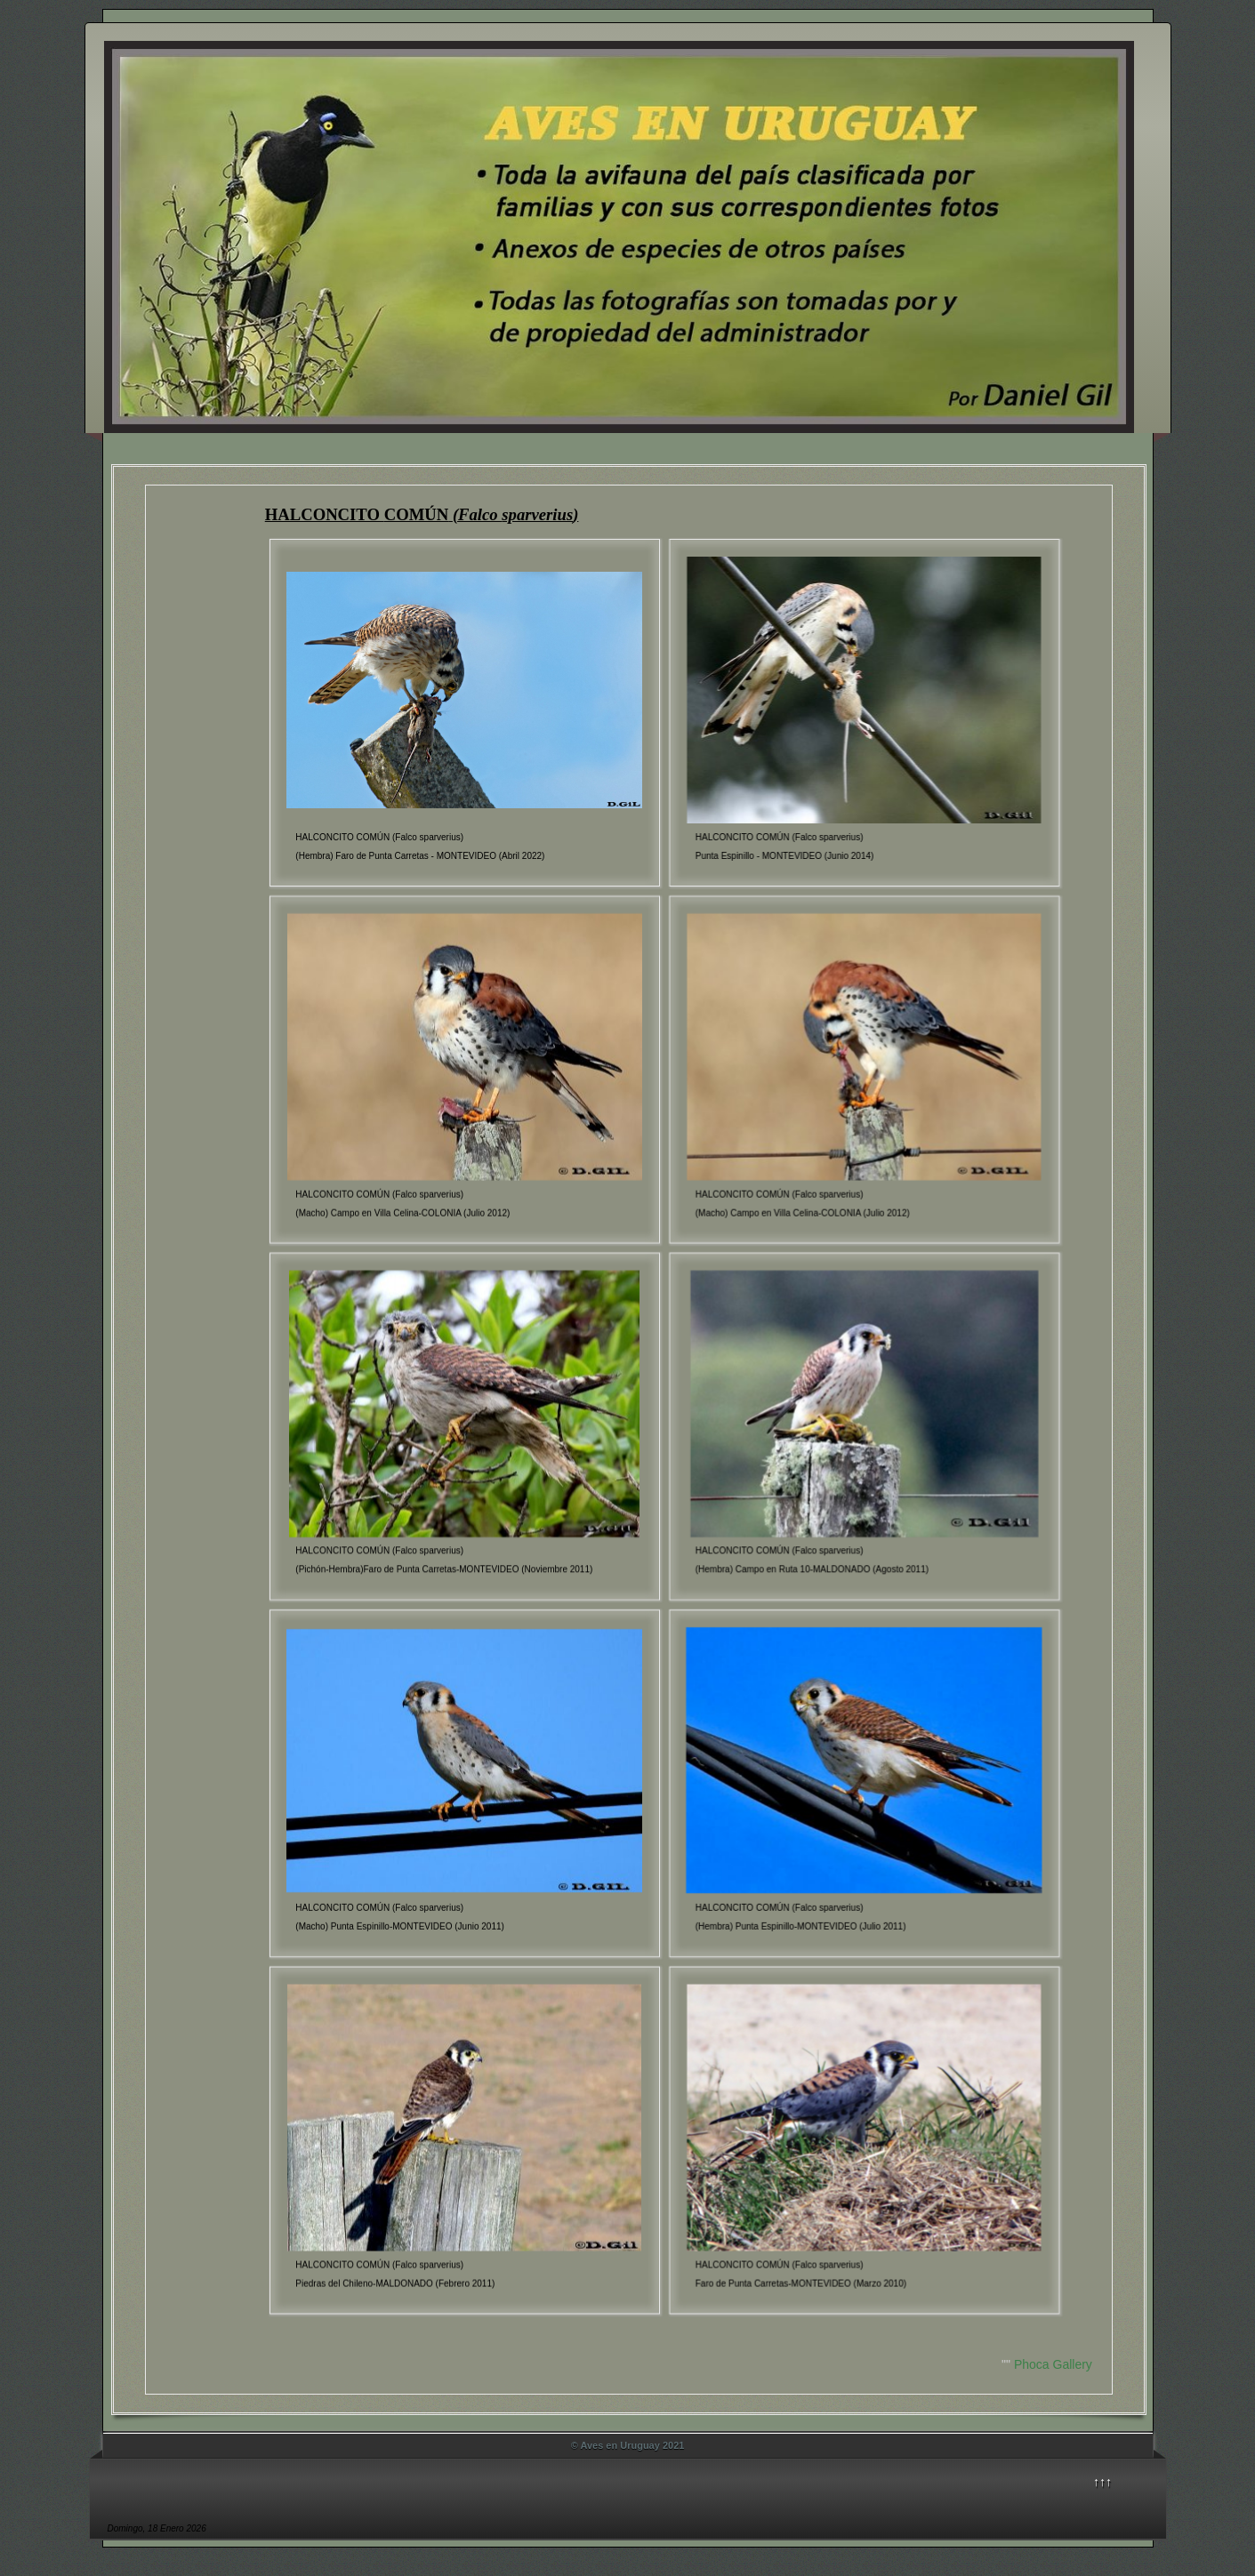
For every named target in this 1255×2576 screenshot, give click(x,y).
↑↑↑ (1102, 2482)
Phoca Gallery (1053, 2364)
